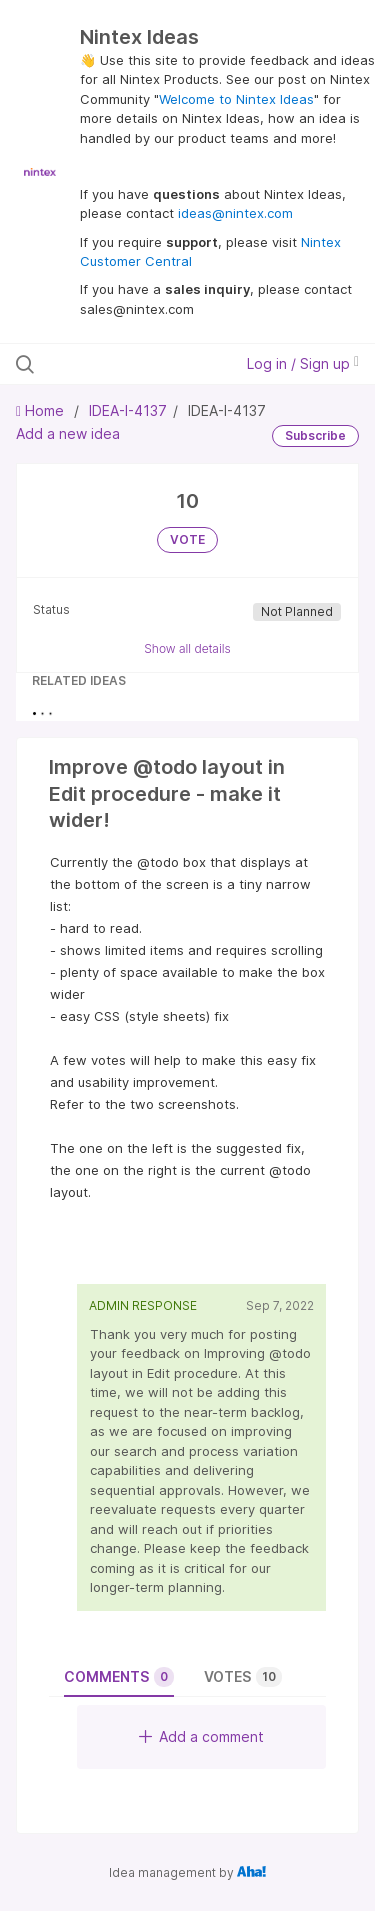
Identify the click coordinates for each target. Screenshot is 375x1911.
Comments (119, 1677)
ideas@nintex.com (235, 213)
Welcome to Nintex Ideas (236, 99)
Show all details (187, 648)
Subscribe (315, 435)
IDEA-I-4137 (128, 410)
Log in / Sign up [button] (303, 363)
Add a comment (201, 1736)
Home (42, 410)
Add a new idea (68, 433)
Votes (243, 1677)
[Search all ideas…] (119, 364)
